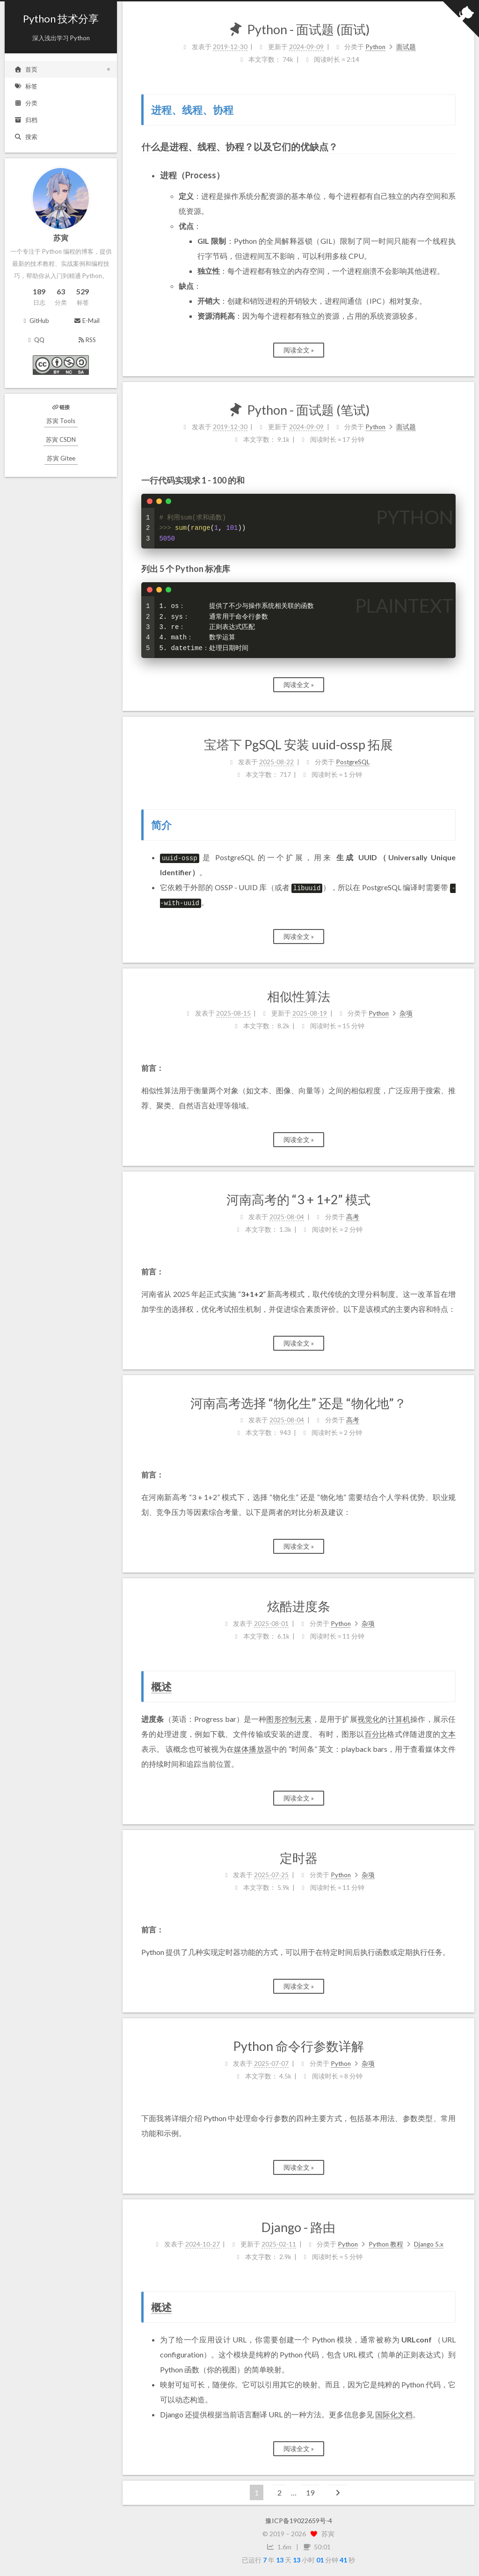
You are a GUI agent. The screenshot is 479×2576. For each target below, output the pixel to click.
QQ (35, 340)
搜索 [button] (25, 136)
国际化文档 (394, 2414)
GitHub (35, 320)
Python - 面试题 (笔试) (308, 409)
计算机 (399, 1718)
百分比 (375, 1733)
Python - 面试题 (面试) (308, 29)
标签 (25, 86)
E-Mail (86, 320)
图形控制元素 (289, 1718)
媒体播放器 (253, 1748)
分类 (25, 103)
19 (310, 2492)
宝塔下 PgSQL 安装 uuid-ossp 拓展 (298, 744)
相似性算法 (298, 996)
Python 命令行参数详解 (298, 2046)
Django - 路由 (298, 2227)
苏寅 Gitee (61, 458)
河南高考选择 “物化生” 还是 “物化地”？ (298, 1403)
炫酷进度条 (298, 1606)
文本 (448, 1733)
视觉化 (368, 1718)
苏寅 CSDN (61, 439)
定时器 (299, 1858)
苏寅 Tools (60, 420)
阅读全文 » (298, 350)
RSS (86, 340)
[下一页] (337, 2492)
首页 (25, 69)
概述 (161, 1686)
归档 (25, 120)
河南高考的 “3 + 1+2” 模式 (298, 1199)
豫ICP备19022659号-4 (298, 2521)
